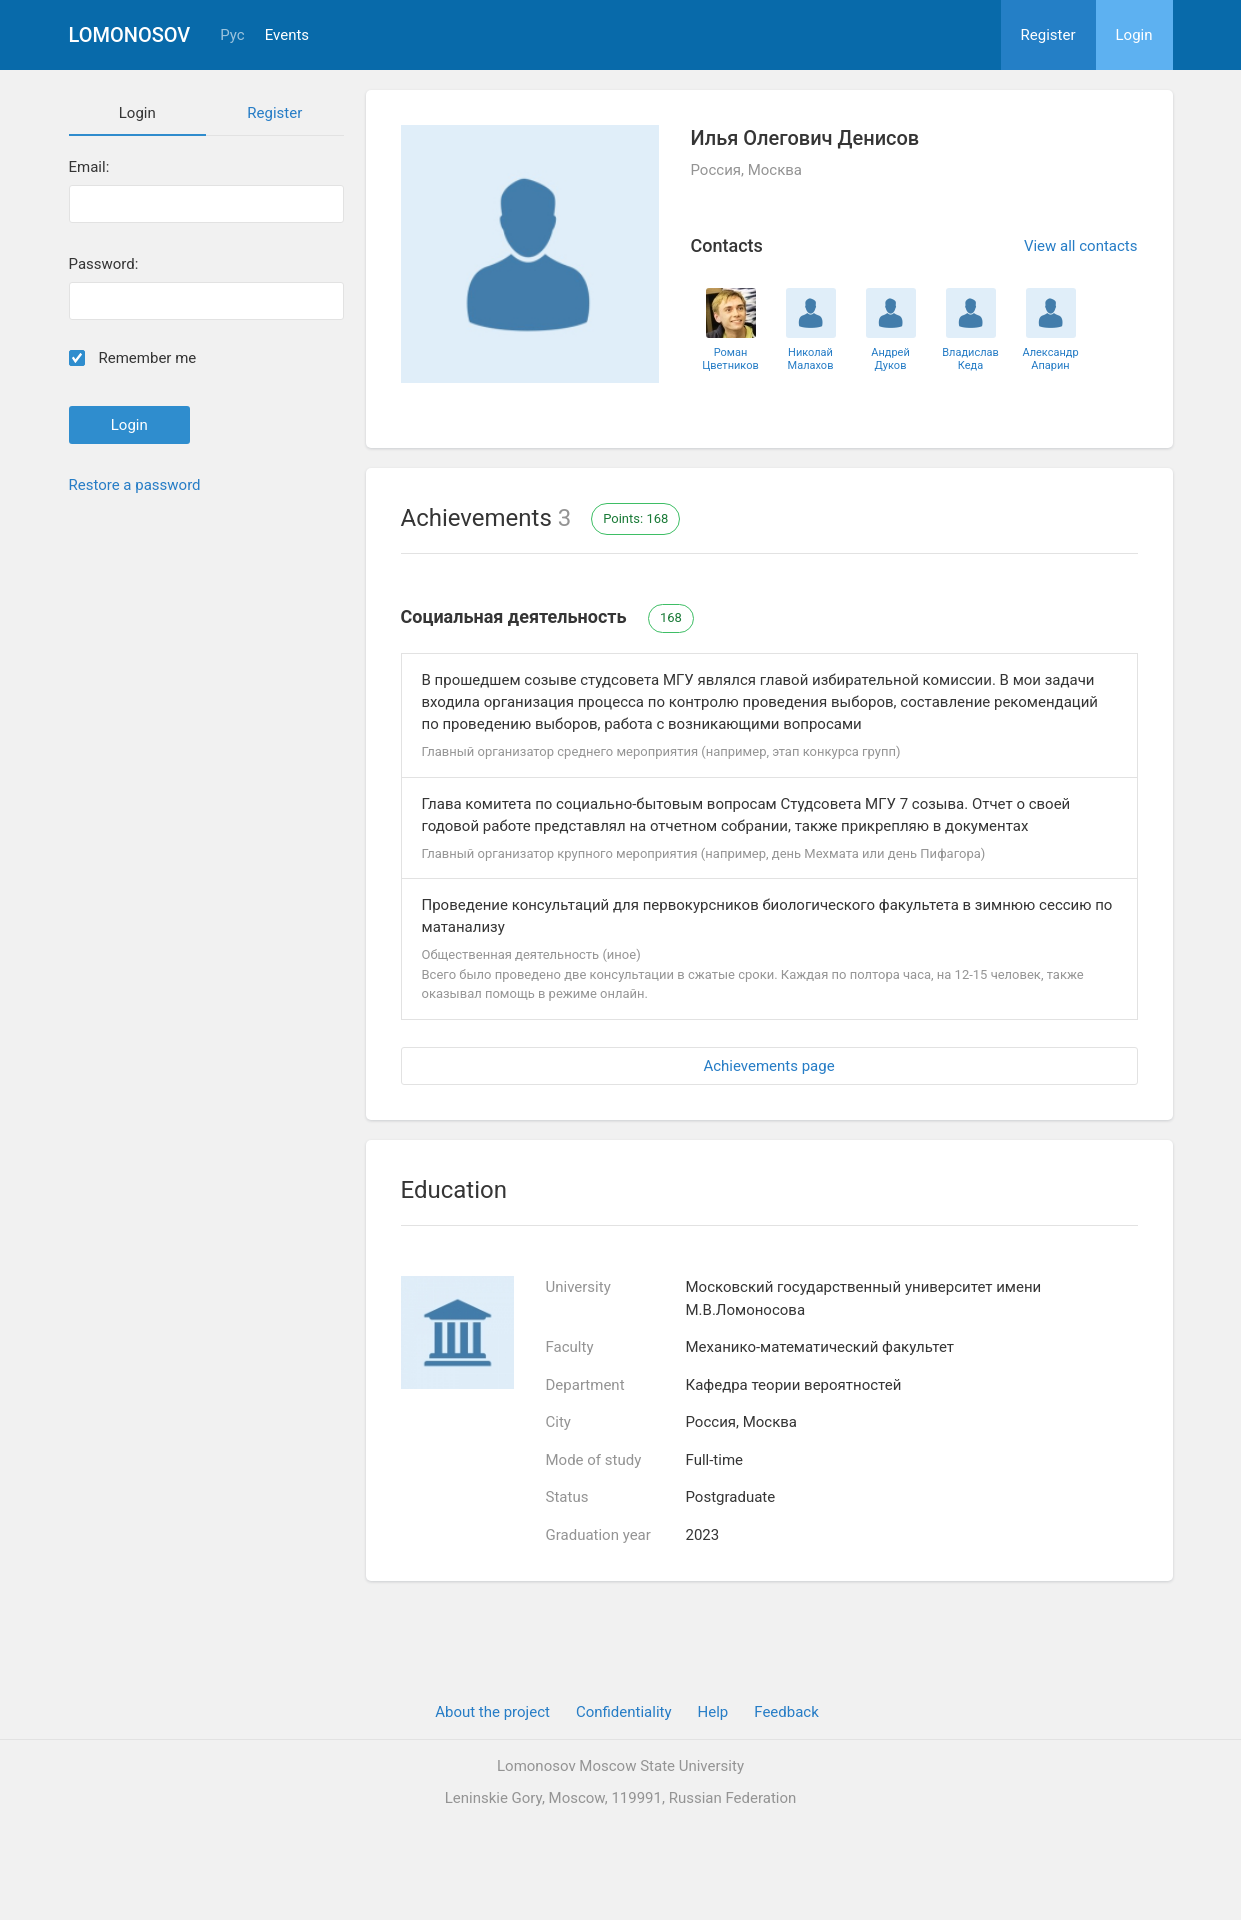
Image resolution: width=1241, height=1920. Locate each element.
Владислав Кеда (970, 359)
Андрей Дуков (890, 359)
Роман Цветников (730, 359)
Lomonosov (130, 35)
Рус (232, 35)
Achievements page (768, 1066)
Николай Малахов (811, 359)
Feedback (786, 1712)
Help (713, 1712)
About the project (492, 1712)
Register (1048, 35)
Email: (89, 167)
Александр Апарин (1050, 359)
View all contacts (1081, 246)
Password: (104, 264)
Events (287, 35)
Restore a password (135, 485)
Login (1134, 35)
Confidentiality (624, 1712)
